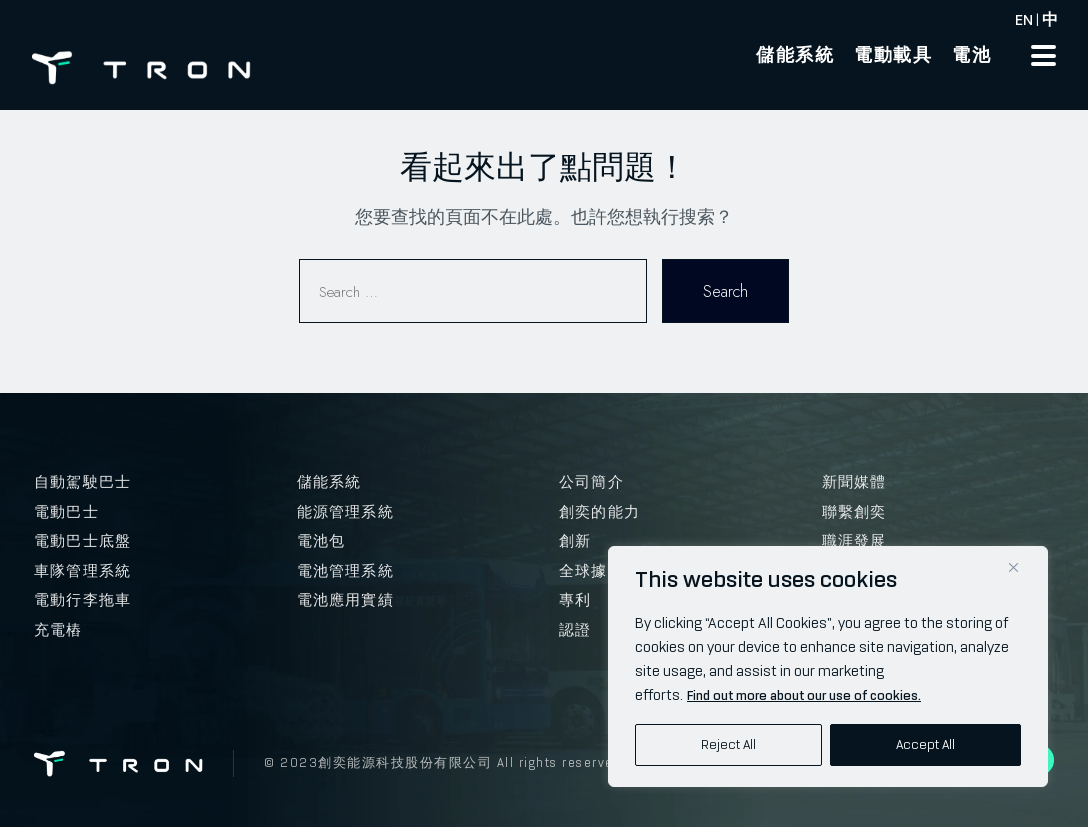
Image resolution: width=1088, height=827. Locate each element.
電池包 (321, 541)
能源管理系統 (345, 512)
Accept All (925, 744)
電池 (971, 55)
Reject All (728, 744)
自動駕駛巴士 (82, 482)
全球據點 (591, 571)
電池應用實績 (345, 600)
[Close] (1013, 567)
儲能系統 (795, 55)
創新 (575, 541)
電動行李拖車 (82, 600)
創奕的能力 (599, 512)
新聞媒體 (854, 482)
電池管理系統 (345, 571)
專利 (575, 600)
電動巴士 (66, 512)
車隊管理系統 (82, 571)
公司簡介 (591, 482)
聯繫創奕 (854, 512)
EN (1024, 19)
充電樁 (58, 630)
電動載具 (893, 55)
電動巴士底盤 (82, 541)
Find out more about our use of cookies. (804, 695)
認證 (575, 630)
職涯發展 (854, 541)
